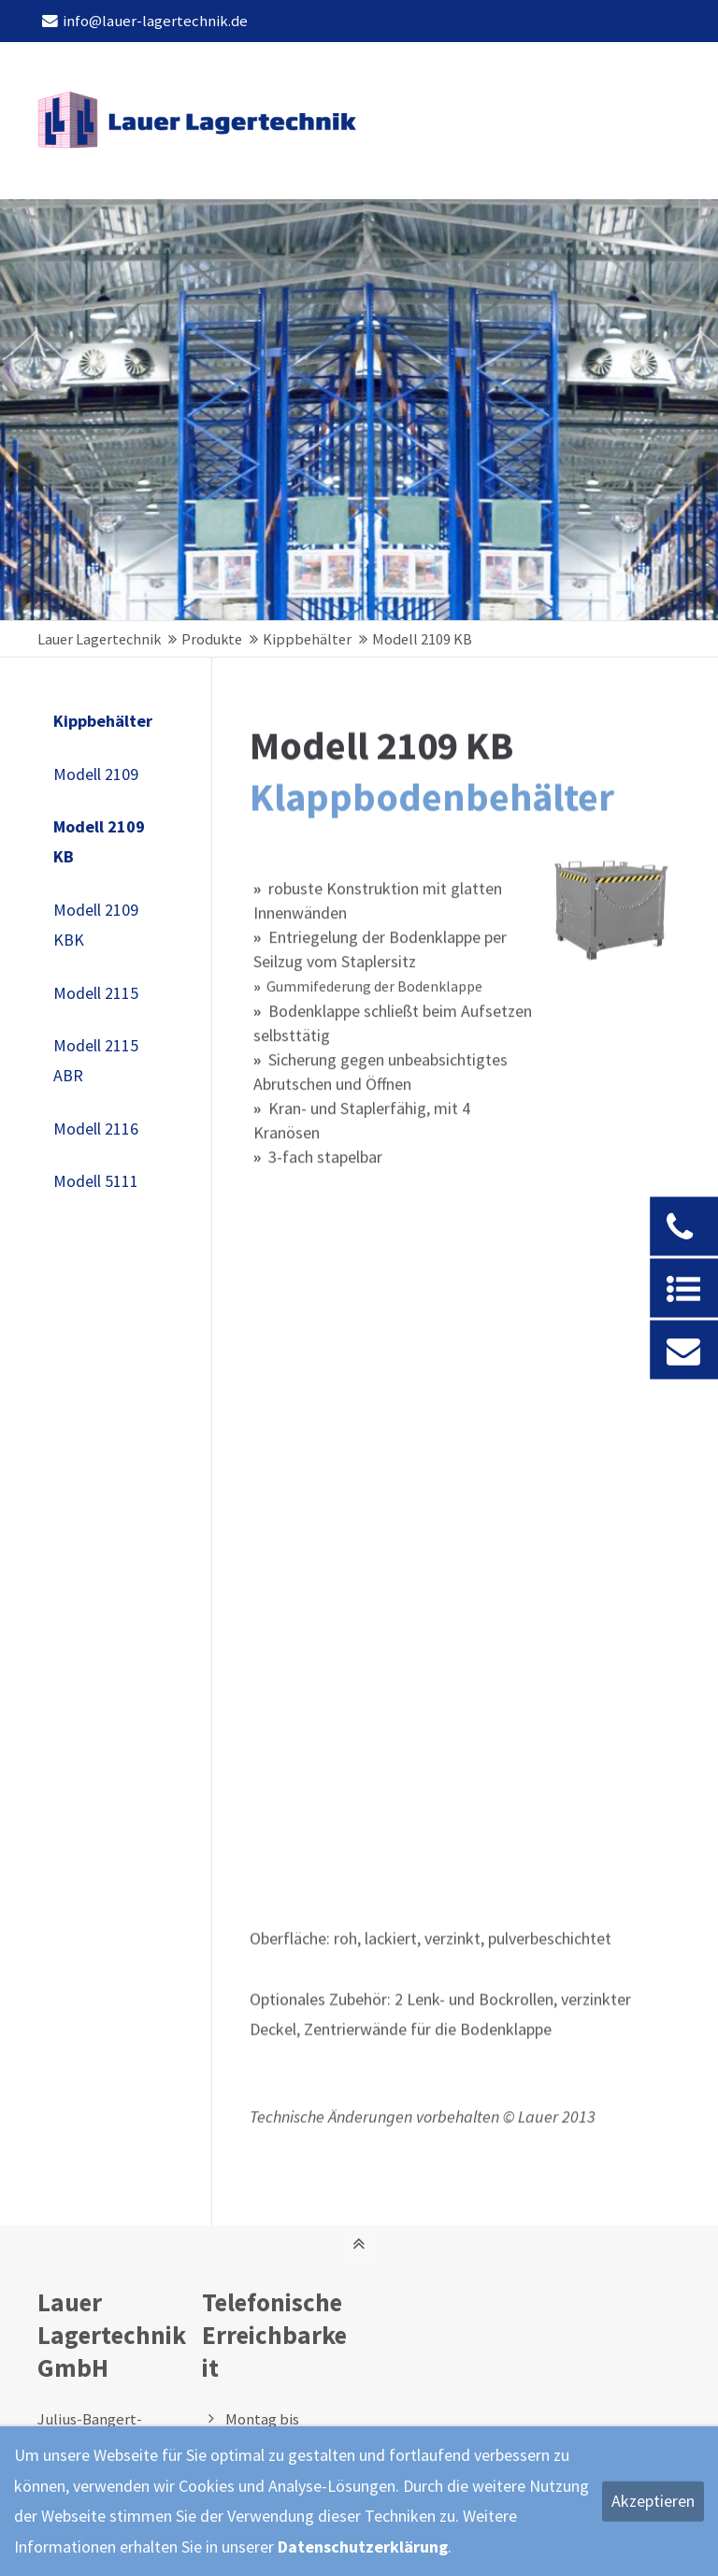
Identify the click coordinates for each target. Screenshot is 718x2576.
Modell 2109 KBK (95, 924)
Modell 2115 (95, 993)
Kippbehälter (307, 639)
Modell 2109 (95, 774)
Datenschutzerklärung (363, 2546)
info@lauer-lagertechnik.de (145, 21)
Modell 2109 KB (99, 841)
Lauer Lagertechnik (99, 639)
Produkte (211, 639)
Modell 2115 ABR (95, 1060)
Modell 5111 (95, 1181)
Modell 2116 (95, 1128)
